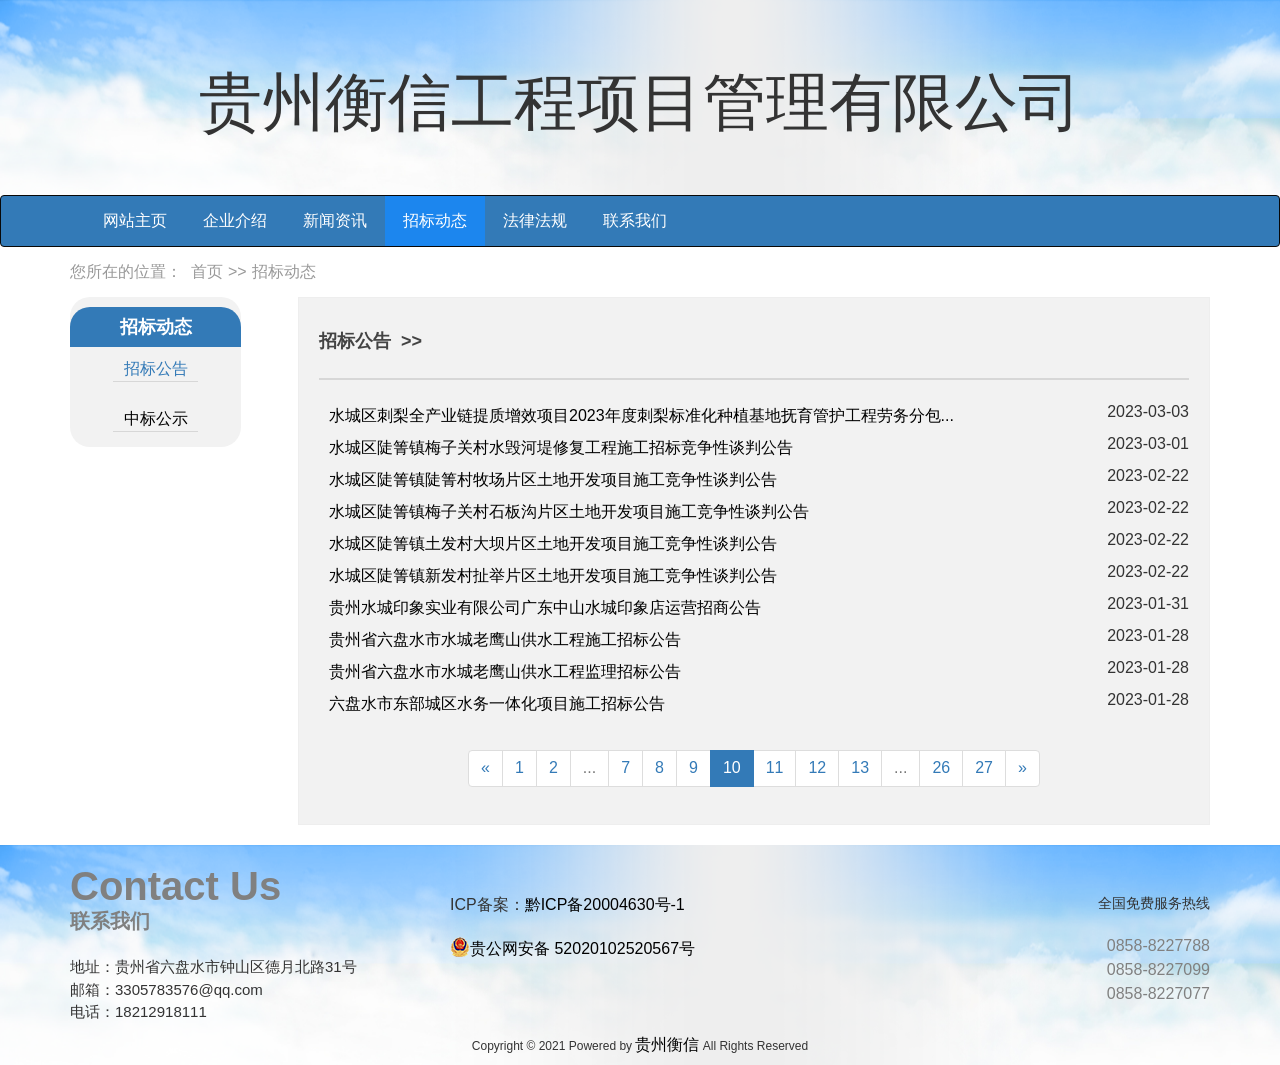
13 (860, 767)
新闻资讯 (335, 220)
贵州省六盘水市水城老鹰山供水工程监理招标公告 (505, 671)
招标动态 (435, 220)
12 (817, 767)
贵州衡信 (667, 1044)
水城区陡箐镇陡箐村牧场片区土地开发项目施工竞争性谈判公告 (553, 479)
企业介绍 (235, 220)
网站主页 (135, 220)
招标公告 (156, 368)
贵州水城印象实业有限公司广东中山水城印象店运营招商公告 (545, 607)
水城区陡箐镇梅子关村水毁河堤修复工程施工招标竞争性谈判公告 (561, 447)
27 (984, 767)
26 (941, 767)
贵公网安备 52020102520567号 (582, 948)
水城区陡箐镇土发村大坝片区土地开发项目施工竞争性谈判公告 (553, 543)
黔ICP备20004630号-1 (605, 904)
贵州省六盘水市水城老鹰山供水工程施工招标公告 (505, 639)
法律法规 (535, 220)
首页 (207, 271)
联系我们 (635, 220)
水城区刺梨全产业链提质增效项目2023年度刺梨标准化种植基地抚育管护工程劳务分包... (641, 415)
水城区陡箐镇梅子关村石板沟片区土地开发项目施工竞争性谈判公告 (569, 511)
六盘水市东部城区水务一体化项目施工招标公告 (497, 703)
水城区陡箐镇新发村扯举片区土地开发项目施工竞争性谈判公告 (553, 575)
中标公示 (156, 418)
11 (775, 767)
